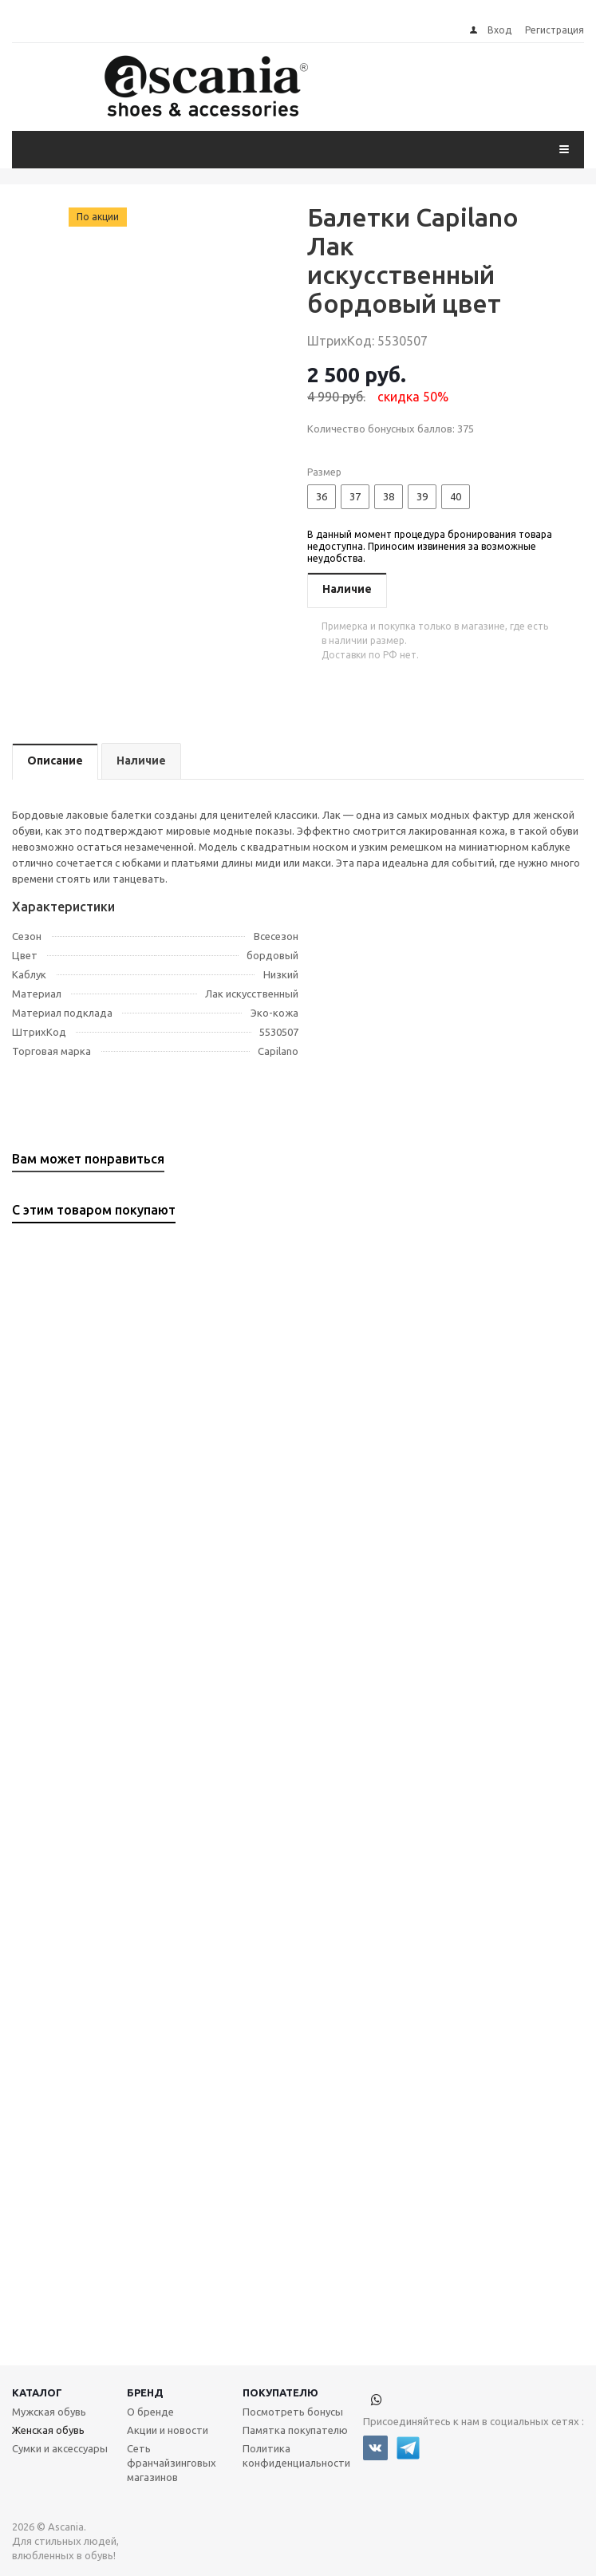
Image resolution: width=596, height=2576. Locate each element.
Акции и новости (167, 2430)
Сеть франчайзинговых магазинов (171, 2463)
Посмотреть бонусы (293, 2411)
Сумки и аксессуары (60, 2448)
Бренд (145, 2392)
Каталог (37, 2392)
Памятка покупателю (295, 2430)
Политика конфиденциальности (296, 2455)
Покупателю (280, 2392)
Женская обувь (48, 2430)
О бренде (150, 2411)
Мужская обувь (49, 2411)
